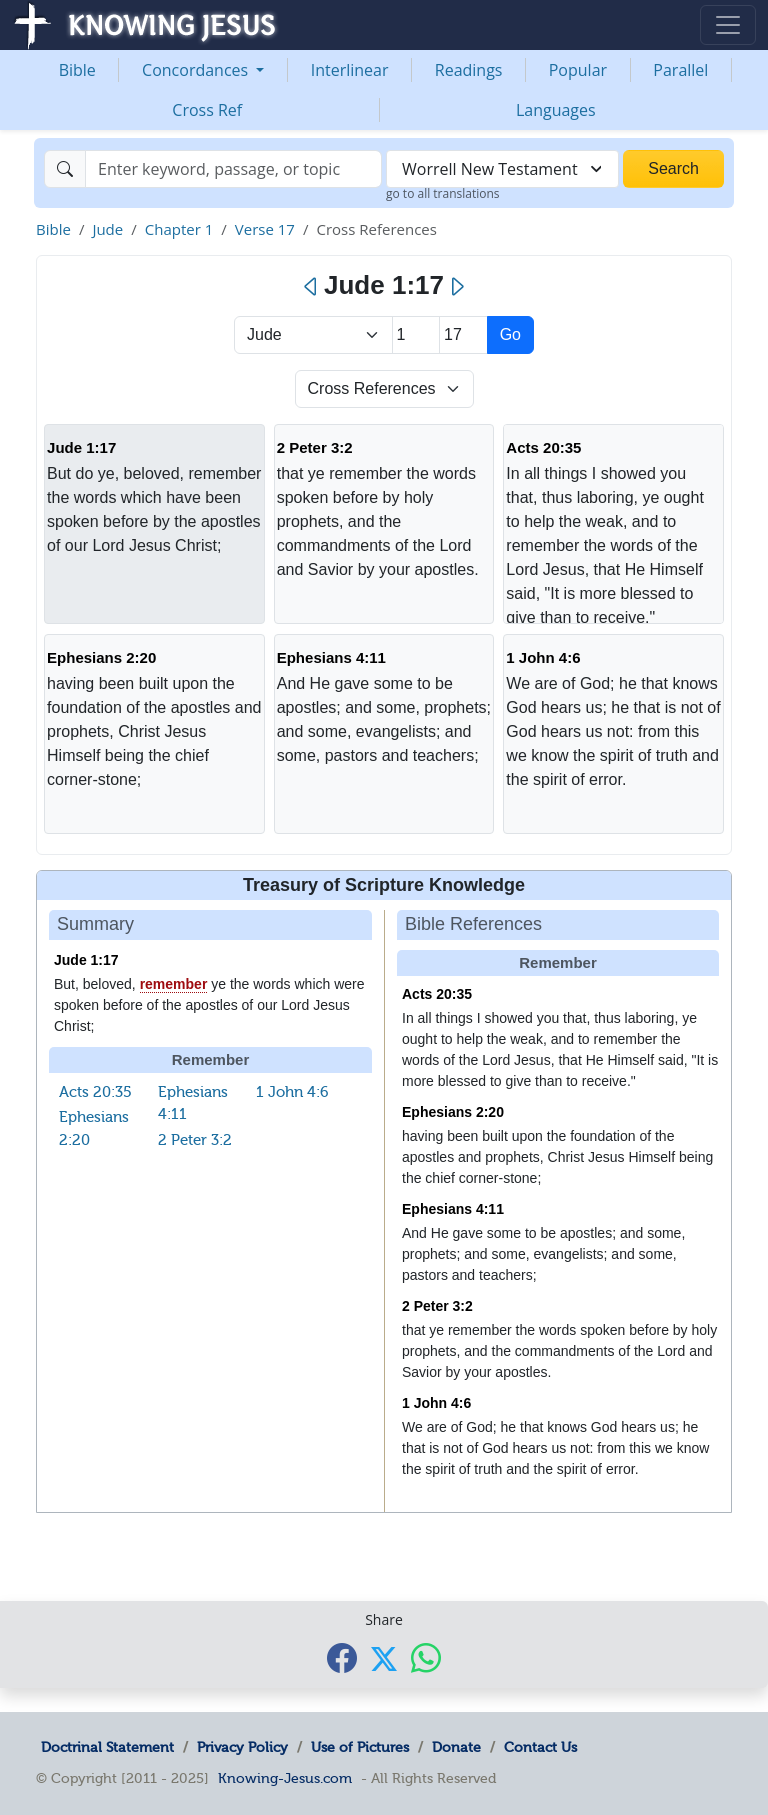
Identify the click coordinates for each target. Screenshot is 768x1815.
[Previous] (311, 287)
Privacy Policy (242, 1747)
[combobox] (502, 169)
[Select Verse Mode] (384, 389)
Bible (77, 70)
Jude (107, 229)
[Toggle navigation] (728, 25)
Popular (578, 70)
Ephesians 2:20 (101, 657)
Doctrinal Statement (107, 1747)
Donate (456, 1747)
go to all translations (443, 193)
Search (673, 168)
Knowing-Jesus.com (285, 1778)
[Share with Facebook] (342, 1657)
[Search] (233, 169)
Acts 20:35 (543, 447)
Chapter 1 (179, 229)
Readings (469, 70)
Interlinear (350, 70)
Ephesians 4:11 (331, 657)
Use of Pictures (360, 1747)
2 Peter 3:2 (315, 447)
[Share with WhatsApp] (426, 1657)
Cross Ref (207, 110)
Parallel (680, 70)
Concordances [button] (197, 70)
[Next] (456, 287)
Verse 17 (265, 229)
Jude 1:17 (81, 447)
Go (510, 334)
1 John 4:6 (543, 657)
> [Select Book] (313, 335)
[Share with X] (384, 1659)
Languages (556, 110)
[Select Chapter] (416, 335)
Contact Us (540, 1747)
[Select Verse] (463, 335)
